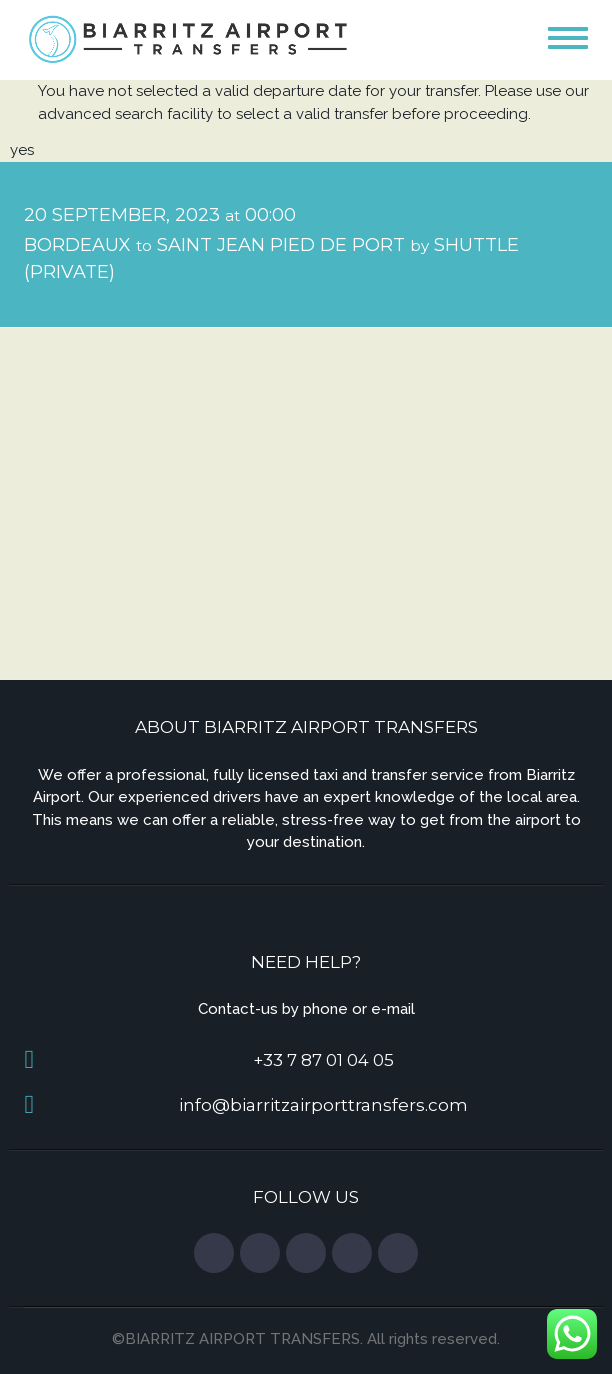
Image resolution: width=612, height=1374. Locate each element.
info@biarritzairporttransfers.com (323, 1105)
